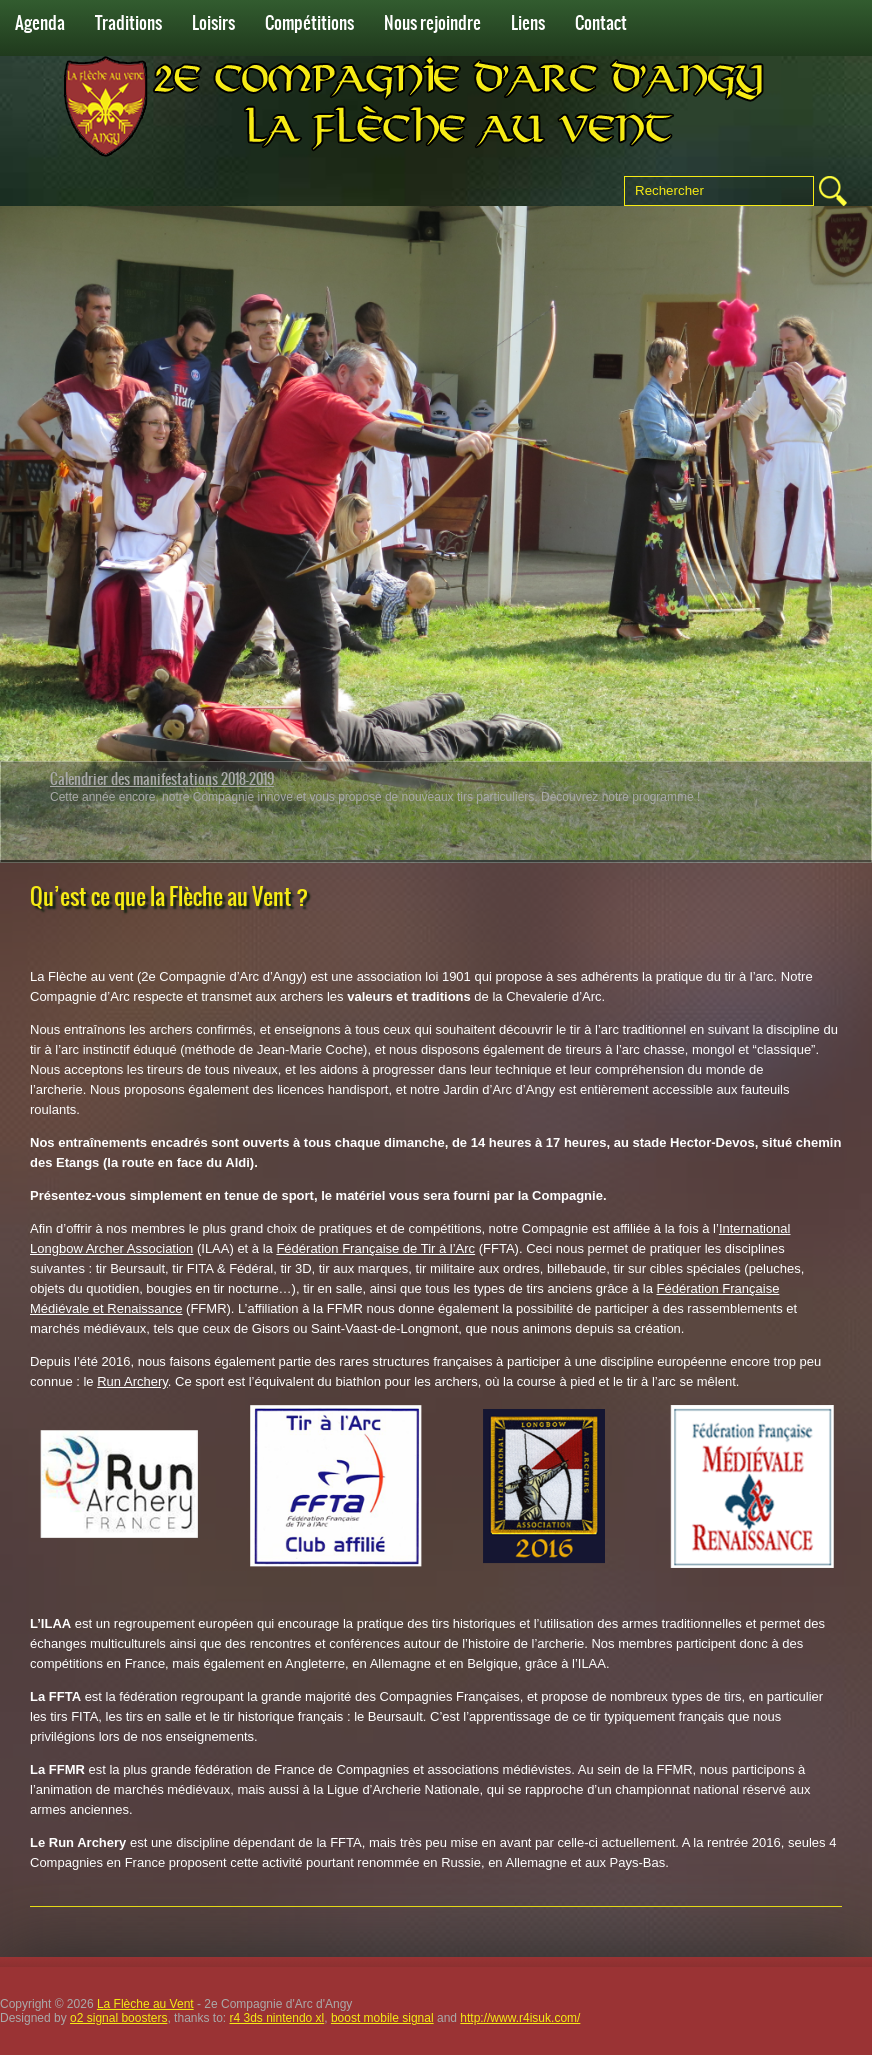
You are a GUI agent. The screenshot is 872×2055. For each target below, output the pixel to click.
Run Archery (132, 1381)
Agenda (40, 23)
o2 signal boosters (118, 2018)
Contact (601, 23)
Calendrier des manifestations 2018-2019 (162, 779)
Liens (528, 23)
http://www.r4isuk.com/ (520, 2018)
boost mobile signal (382, 2018)
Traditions (128, 23)
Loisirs (213, 23)
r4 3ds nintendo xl (277, 2018)
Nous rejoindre (432, 23)
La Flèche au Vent (145, 2004)
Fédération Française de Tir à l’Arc (375, 1248)
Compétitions (309, 23)
